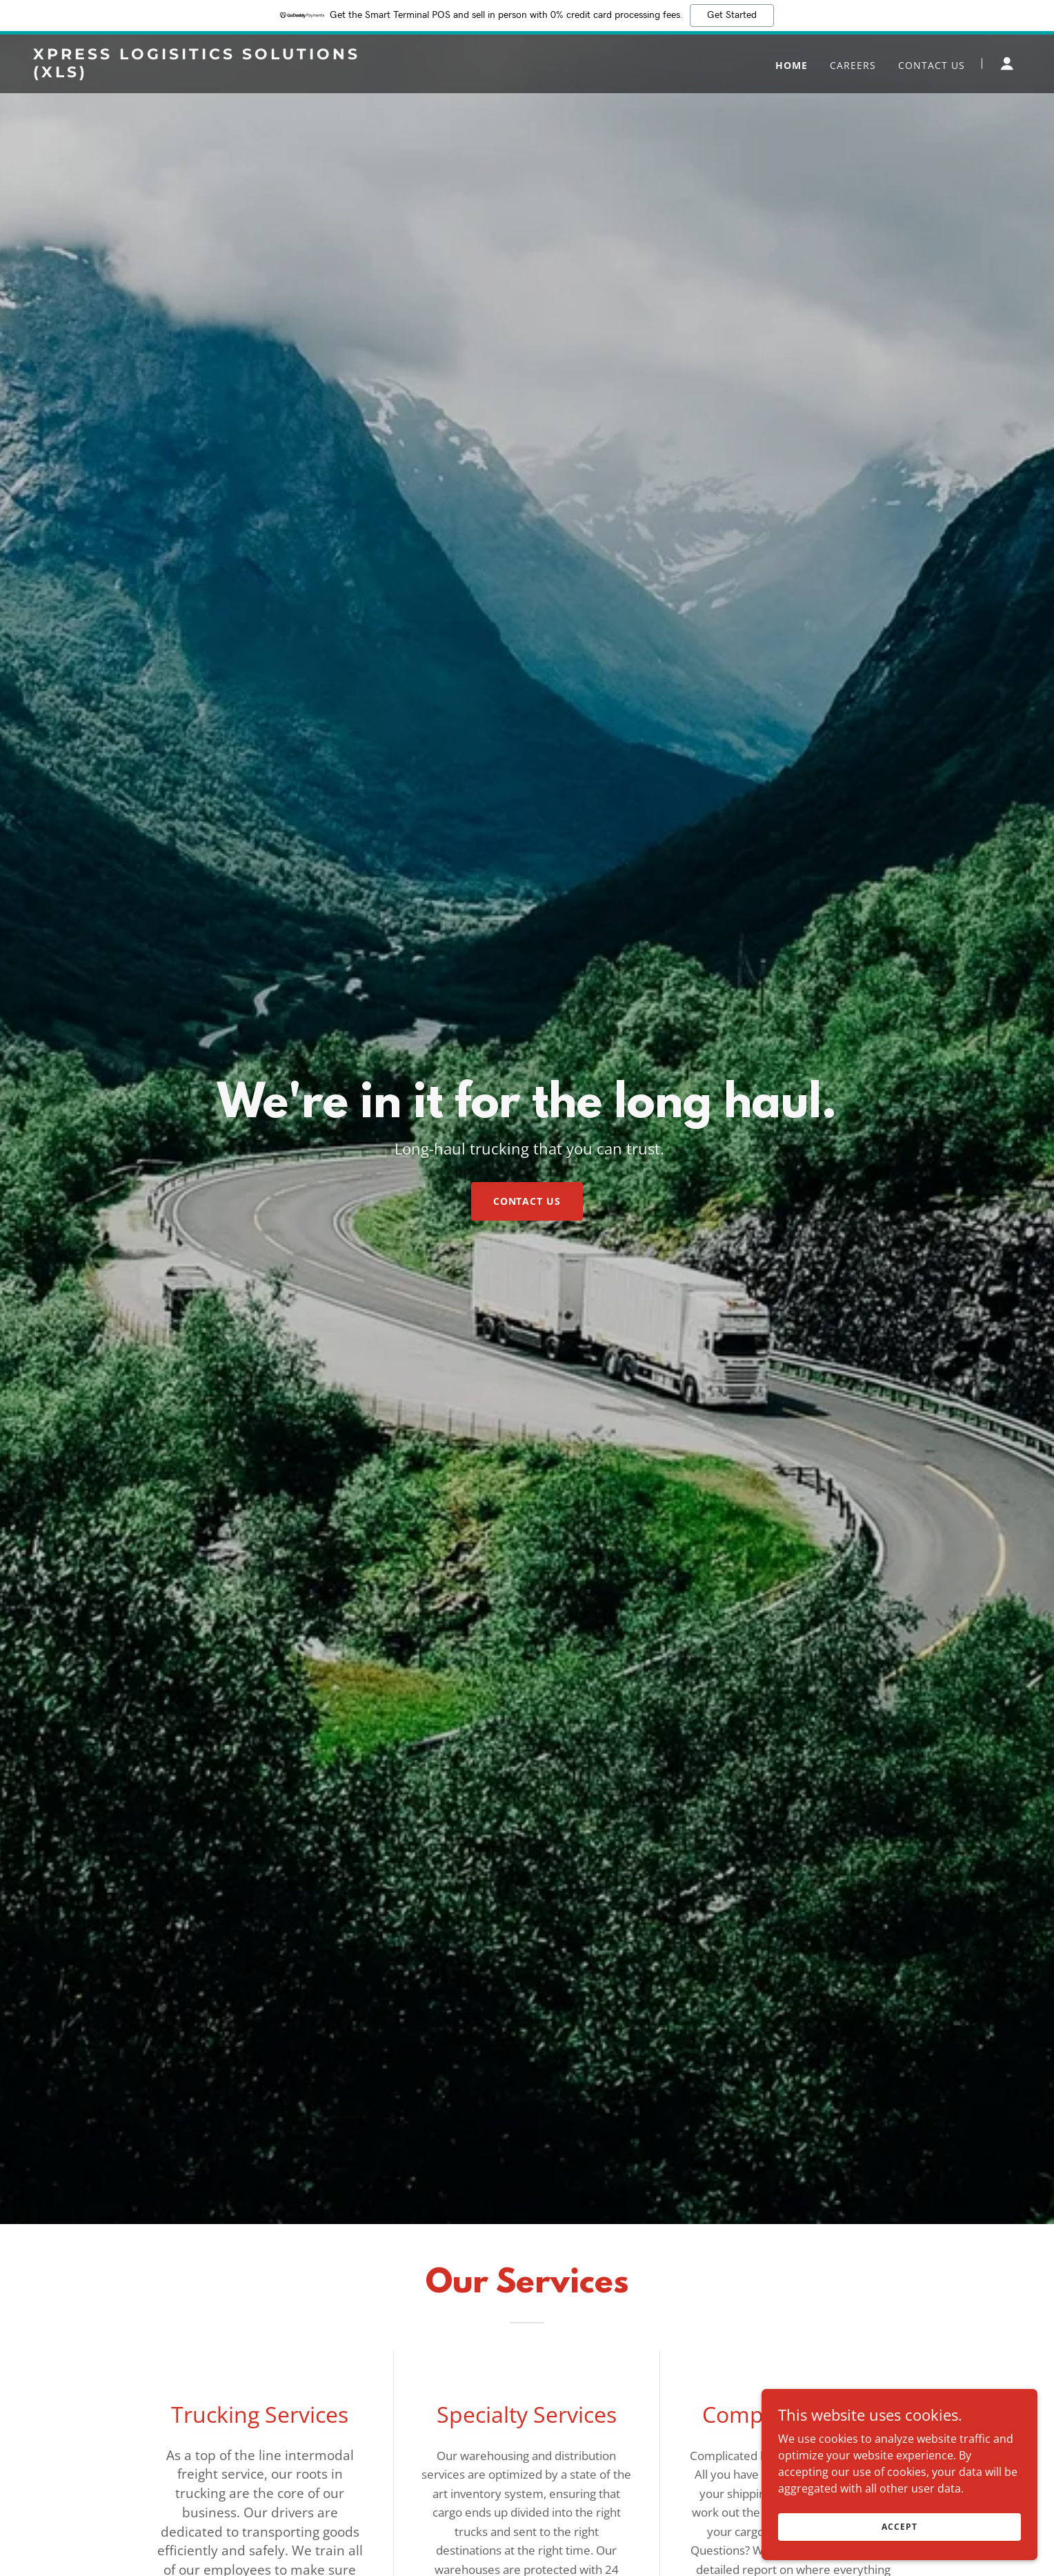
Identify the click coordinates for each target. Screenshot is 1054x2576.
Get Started (732, 15)
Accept (899, 2536)
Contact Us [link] (931, 65)
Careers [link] (853, 65)
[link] (206, 73)
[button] (1007, 63)
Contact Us (527, 1201)
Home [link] (791, 65)
